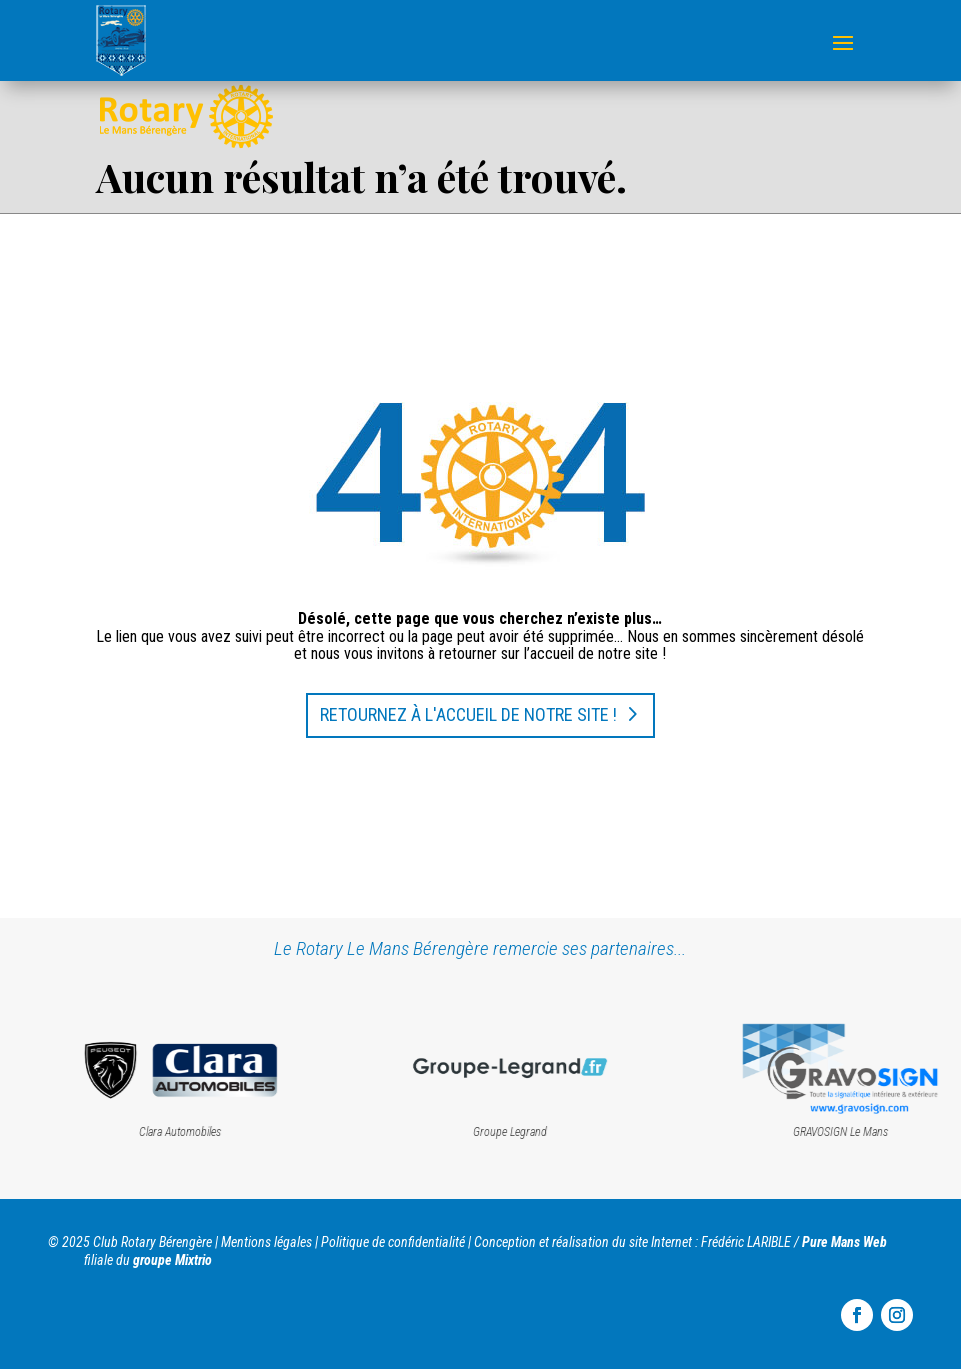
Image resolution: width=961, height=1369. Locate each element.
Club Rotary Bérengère (152, 1242)
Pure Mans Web (844, 1242)
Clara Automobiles (201, 1132)
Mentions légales (266, 1242)
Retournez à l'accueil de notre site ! (468, 714)
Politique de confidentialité (393, 1242)
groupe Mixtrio (172, 1260)
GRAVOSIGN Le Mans (861, 1132)
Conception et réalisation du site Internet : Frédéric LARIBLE (632, 1242)
